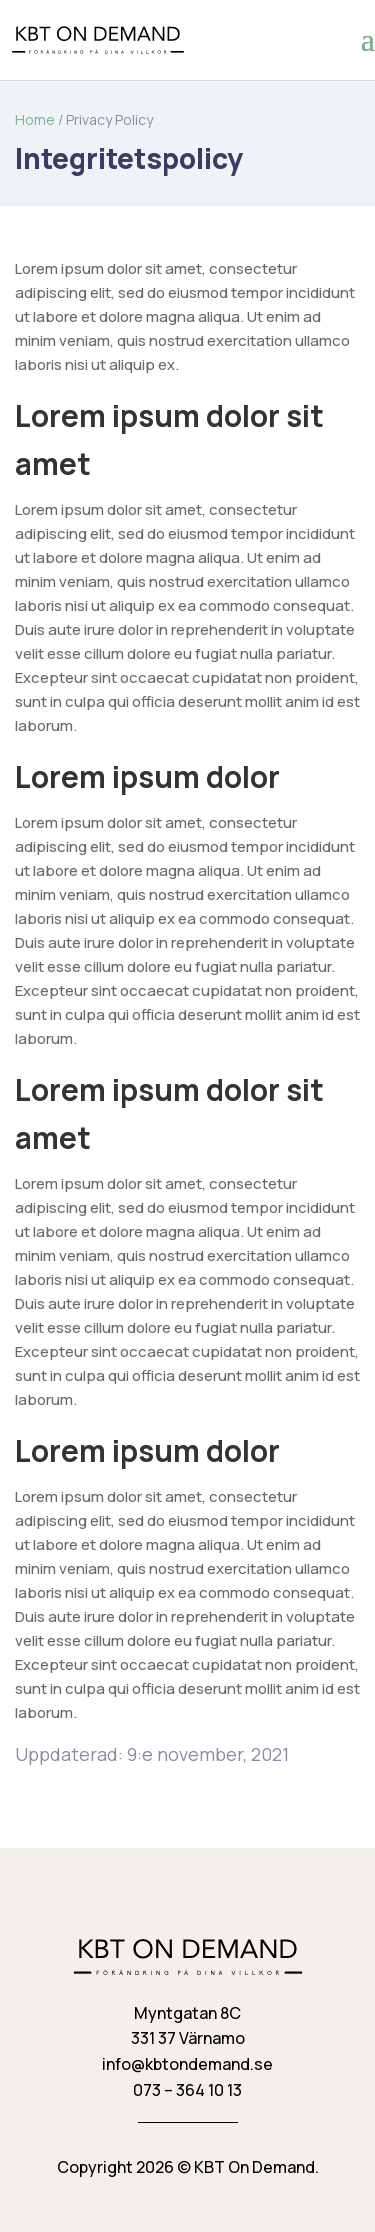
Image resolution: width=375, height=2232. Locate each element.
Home (35, 119)
